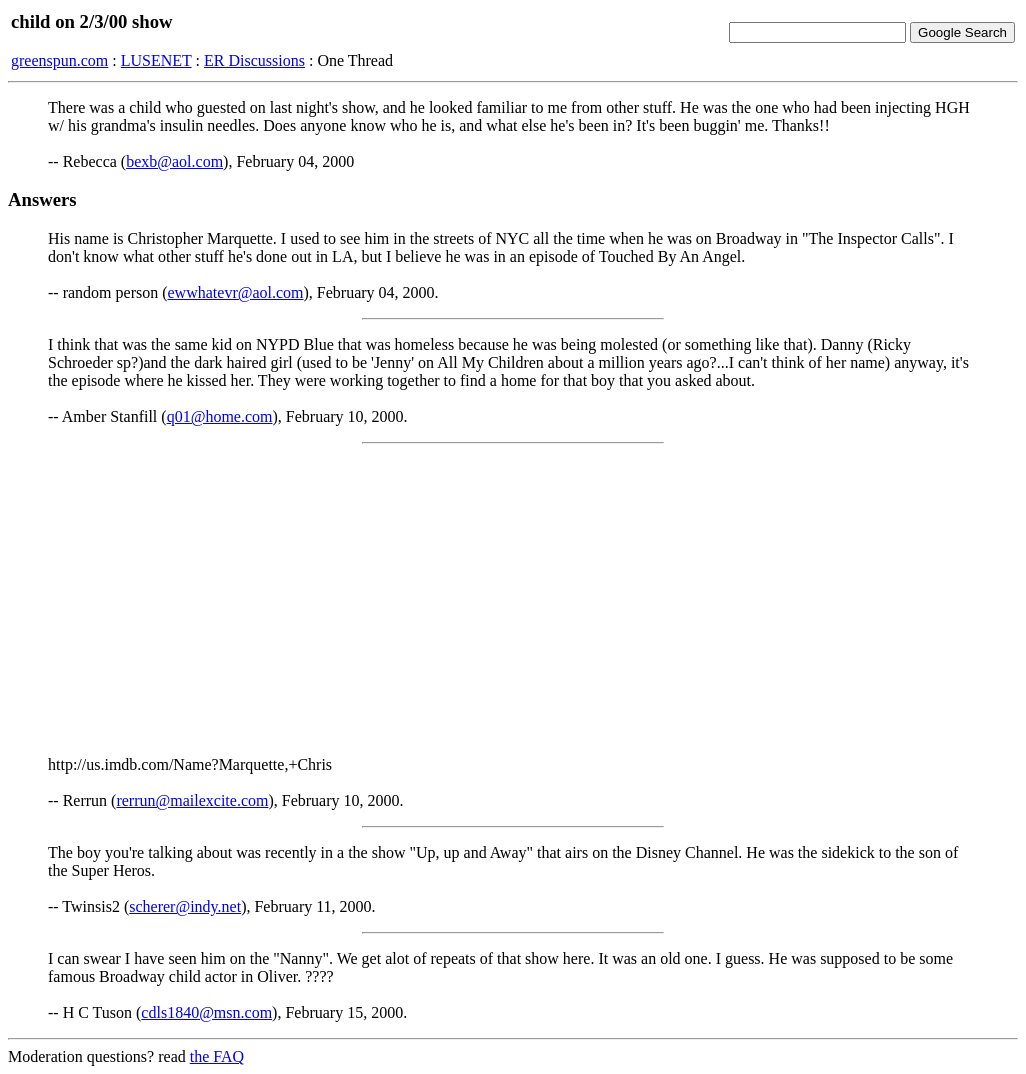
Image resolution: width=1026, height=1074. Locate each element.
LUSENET (156, 60)
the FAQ (217, 1056)
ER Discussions (254, 60)
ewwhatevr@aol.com (236, 292)
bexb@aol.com (174, 161)
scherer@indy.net (185, 906)
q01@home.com (220, 416)
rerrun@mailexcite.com (192, 800)
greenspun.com (59, 60)
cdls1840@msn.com (206, 1012)
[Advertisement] (513, 600)
